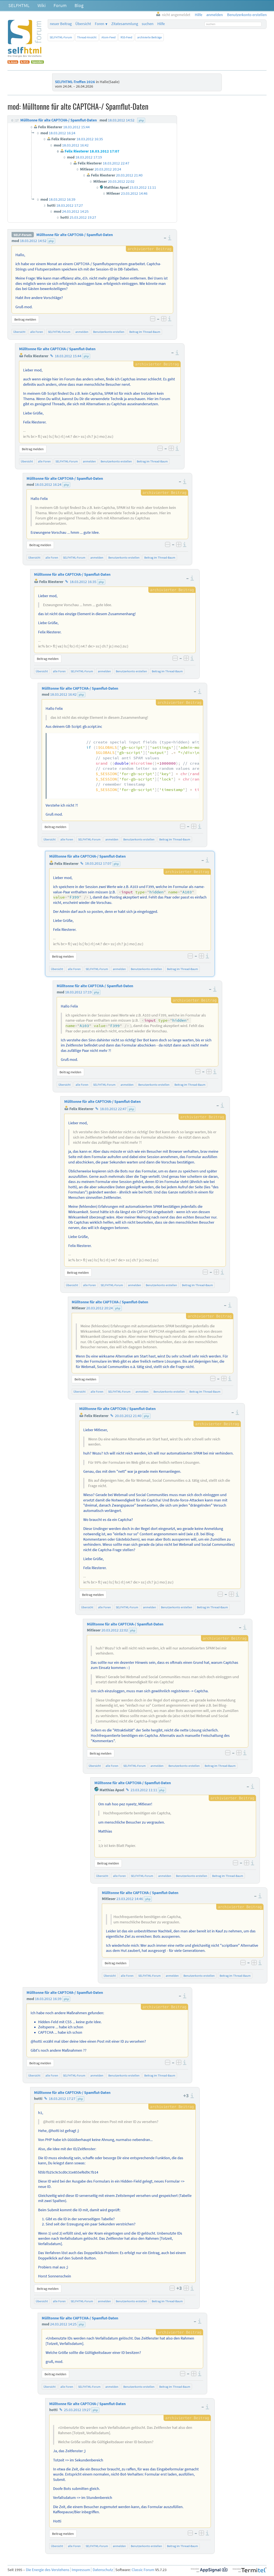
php (51, 241)
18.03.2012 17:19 (78, 992)
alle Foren (36, 332)
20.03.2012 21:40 (128, 1415)
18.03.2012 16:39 (48, 1998)
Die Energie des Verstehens (47, 2569)
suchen (147, 23)
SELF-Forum (22, 235)
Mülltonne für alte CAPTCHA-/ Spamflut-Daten (74, 234)
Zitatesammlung (124, 23)
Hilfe (161, 23)
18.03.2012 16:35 (83, 581)
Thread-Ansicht (87, 37)
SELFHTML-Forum (61, 37)
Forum (60, 5)
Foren (99, 23)
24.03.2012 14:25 (63, 2324)
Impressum (81, 2569)
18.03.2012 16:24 (48, 484)
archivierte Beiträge (149, 37)
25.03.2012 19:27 (77, 2409)
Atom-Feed (108, 37)
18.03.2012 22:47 (113, 1108)
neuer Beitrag (61, 23)
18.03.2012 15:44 (68, 356)
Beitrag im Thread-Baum (144, 332)
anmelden (81, 332)
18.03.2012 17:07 (98, 863)
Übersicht (83, 23)
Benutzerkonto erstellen (108, 332)
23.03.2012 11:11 (144, 1790)
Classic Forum (143, 2569)
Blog (78, 5)
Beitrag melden (25, 319)
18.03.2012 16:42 (63, 694)
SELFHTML (19, 5)
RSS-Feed (126, 37)
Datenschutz (103, 2569)
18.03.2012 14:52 (33, 240)
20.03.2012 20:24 (99, 1308)
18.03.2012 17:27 (62, 2098)
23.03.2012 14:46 (129, 1898)
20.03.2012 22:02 (114, 1630)
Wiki (41, 5)
